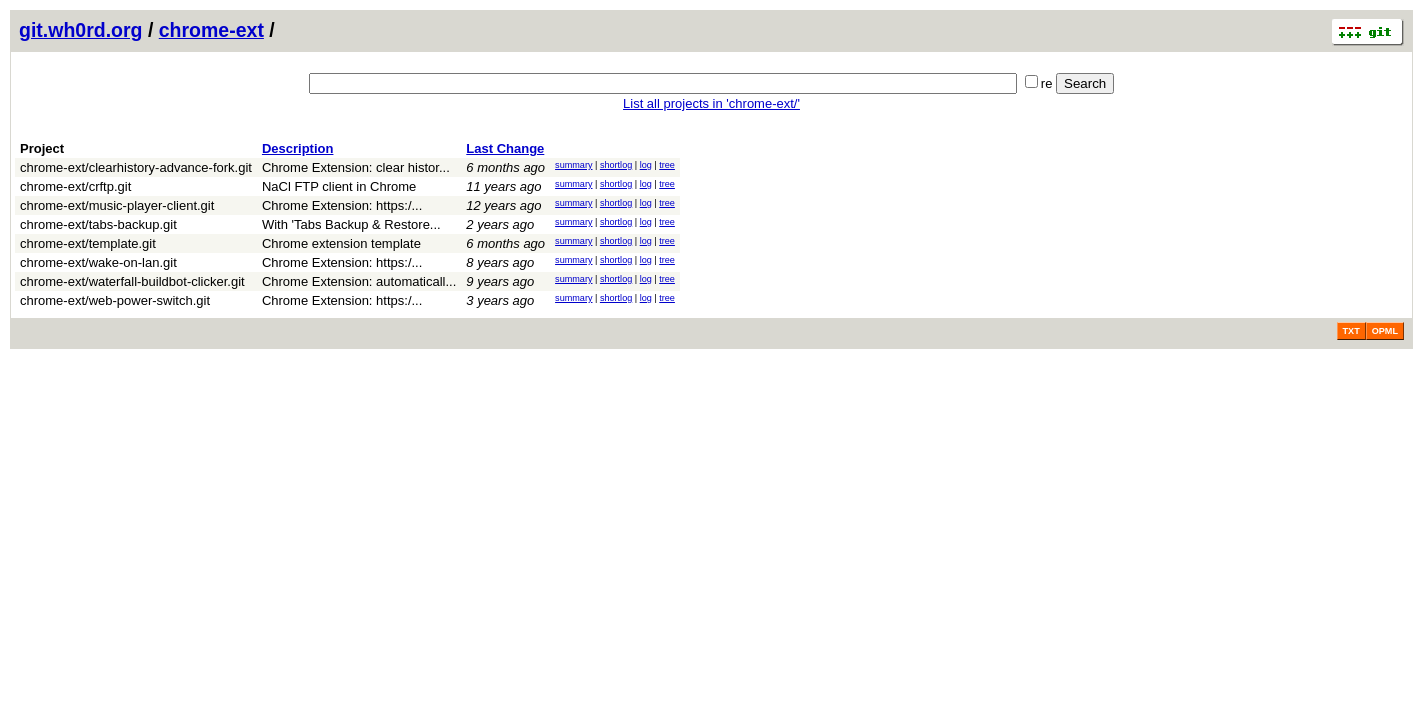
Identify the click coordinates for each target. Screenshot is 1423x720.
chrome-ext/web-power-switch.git (115, 300)
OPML (1385, 331)
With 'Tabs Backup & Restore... (351, 224)
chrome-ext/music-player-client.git (117, 205)
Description (298, 148)
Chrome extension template (341, 243)
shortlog (616, 165)
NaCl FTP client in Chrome (339, 186)
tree (667, 165)
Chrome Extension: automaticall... (359, 281)
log (646, 165)
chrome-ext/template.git (88, 243)
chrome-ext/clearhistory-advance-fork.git (136, 167)
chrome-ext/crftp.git (75, 186)
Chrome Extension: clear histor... (356, 167)
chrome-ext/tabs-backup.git (98, 224)
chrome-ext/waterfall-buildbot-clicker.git (132, 281)
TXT (1351, 331)
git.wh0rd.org (81, 30)
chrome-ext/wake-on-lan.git (98, 262)
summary (573, 165)
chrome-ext (211, 30)
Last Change (505, 148)
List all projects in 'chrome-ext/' (711, 103)
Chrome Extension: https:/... (342, 205)
